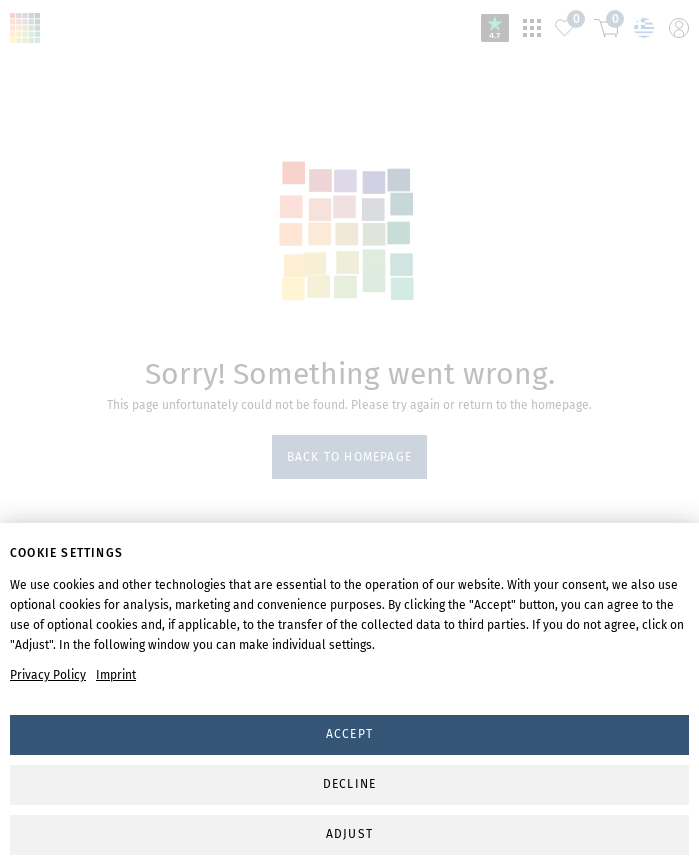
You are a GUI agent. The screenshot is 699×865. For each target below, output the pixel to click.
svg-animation (350, 230)
